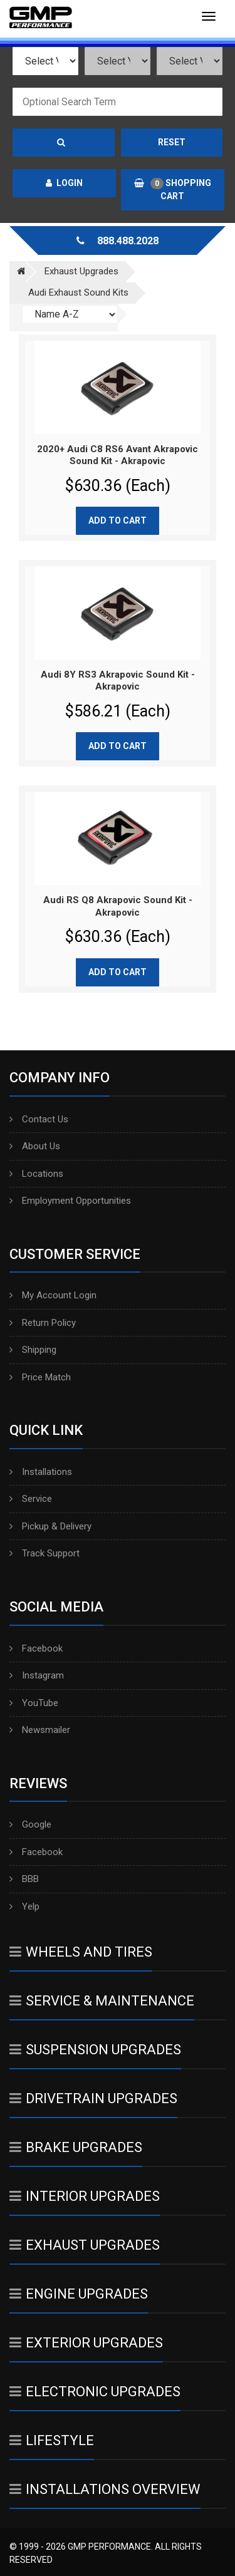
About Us (34, 1146)
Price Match (40, 1377)
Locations (36, 1173)
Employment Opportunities (70, 1200)
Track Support (44, 1553)
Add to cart (117, 520)
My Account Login (53, 1295)
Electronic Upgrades (94, 2391)
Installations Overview (105, 2489)
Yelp (24, 1906)
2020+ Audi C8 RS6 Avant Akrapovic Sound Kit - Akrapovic (117, 455)
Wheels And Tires (80, 1952)
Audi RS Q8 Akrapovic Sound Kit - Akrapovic (117, 906)
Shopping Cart (172, 189)
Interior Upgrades (84, 2196)
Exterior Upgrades (86, 2343)
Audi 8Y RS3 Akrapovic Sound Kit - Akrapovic (118, 681)
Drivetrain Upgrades (93, 2098)
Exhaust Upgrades (84, 2245)
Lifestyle (51, 2440)
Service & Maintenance (101, 2001)
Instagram (36, 1675)
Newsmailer (39, 1729)
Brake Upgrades (75, 2147)
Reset (171, 142)
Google (30, 1824)
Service (30, 1498)
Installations (40, 1471)
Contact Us (38, 1119)
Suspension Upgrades (95, 2049)
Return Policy (42, 1322)
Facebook (36, 1648)
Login (64, 183)
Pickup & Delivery (50, 1526)
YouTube (33, 1703)
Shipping (32, 1349)
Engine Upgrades (78, 2294)
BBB (24, 1879)
